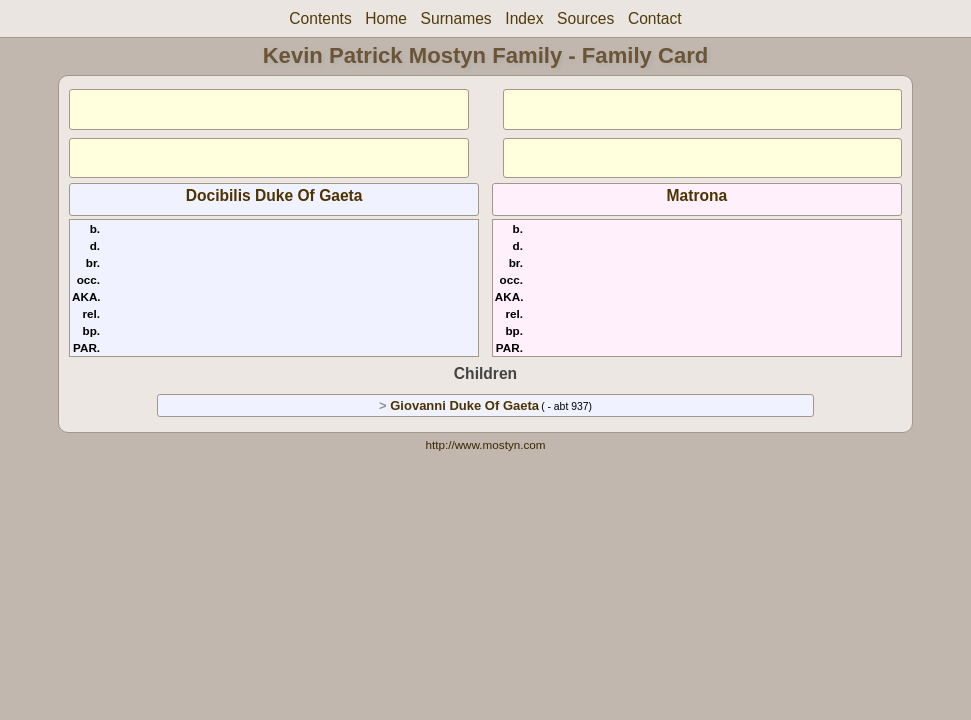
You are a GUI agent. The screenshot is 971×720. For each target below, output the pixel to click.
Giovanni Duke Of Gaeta (464, 405)
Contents (320, 18)
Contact (655, 18)
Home (386, 18)
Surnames (456, 18)
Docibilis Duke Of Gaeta (274, 195)
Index (524, 18)
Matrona (697, 195)
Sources (585, 18)
